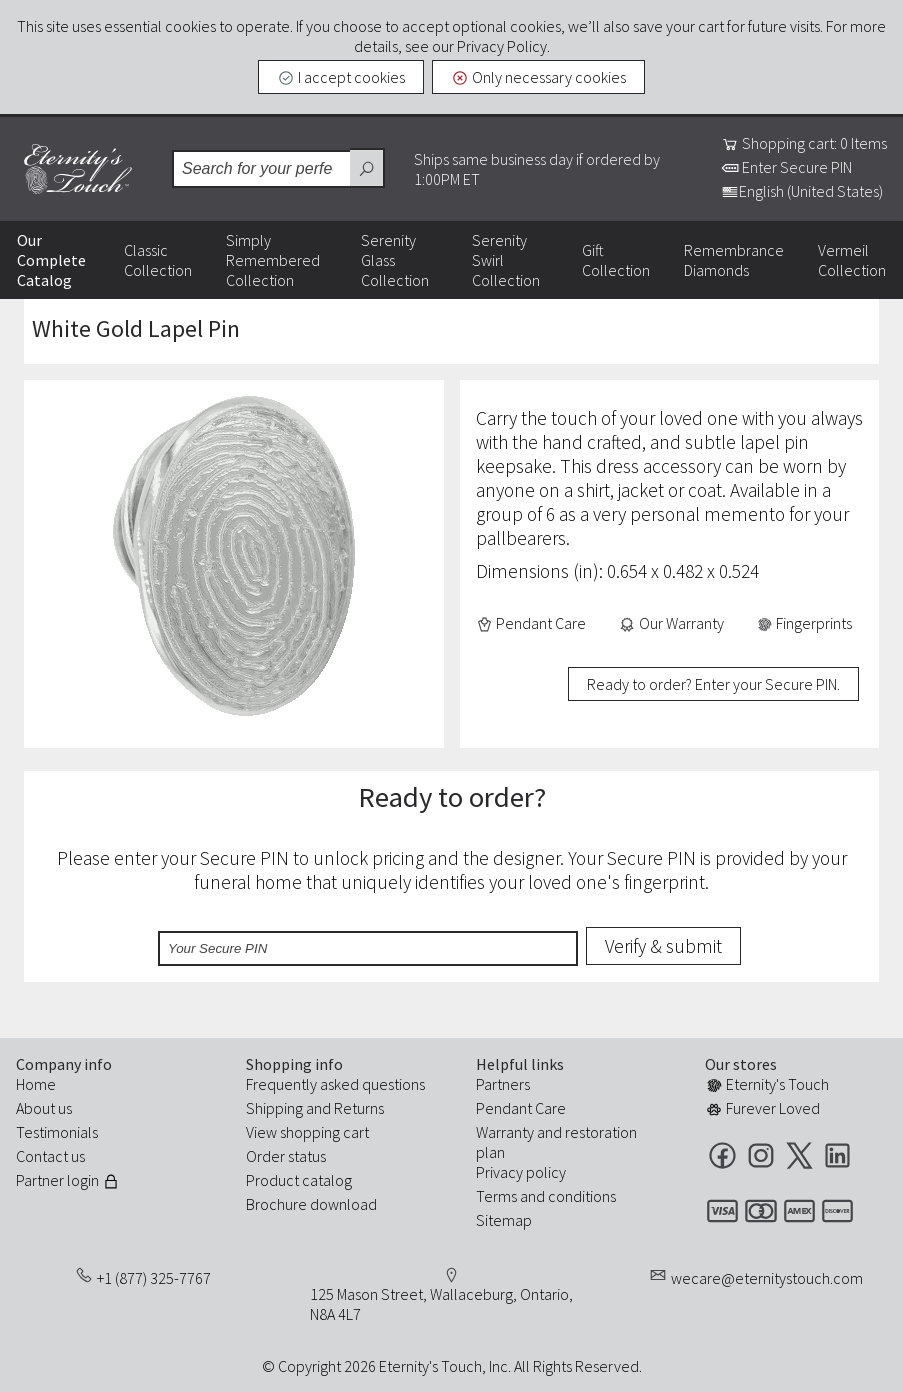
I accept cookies (341, 77)
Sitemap (504, 1220)
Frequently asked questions (335, 1084)
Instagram (760, 1155)
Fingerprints (804, 623)
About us (44, 1108)
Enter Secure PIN (786, 167)
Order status (286, 1156)
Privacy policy (521, 1172)
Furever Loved (762, 1108)
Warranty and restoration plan (556, 1142)
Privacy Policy (502, 46)
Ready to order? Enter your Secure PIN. (713, 684)
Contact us (50, 1156)
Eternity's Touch (78, 169)
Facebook (722, 1155)
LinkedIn (837, 1155)
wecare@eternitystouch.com (767, 1278)
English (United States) (802, 191)
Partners (503, 1084)
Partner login (68, 1180)
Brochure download (311, 1204)
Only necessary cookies (538, 77)
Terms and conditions (546, 1196)
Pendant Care (531, 623)
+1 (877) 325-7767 (154, 1278)
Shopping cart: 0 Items (804, 143)
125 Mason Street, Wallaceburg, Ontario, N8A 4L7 (441, 1304)
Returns (359, 1108)
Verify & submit (663, 946)
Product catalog (299, 1180)
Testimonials (57, 1132)
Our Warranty (671, 623)
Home (36, 1084)
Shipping (274, 1108)
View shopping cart (307, 1132)
